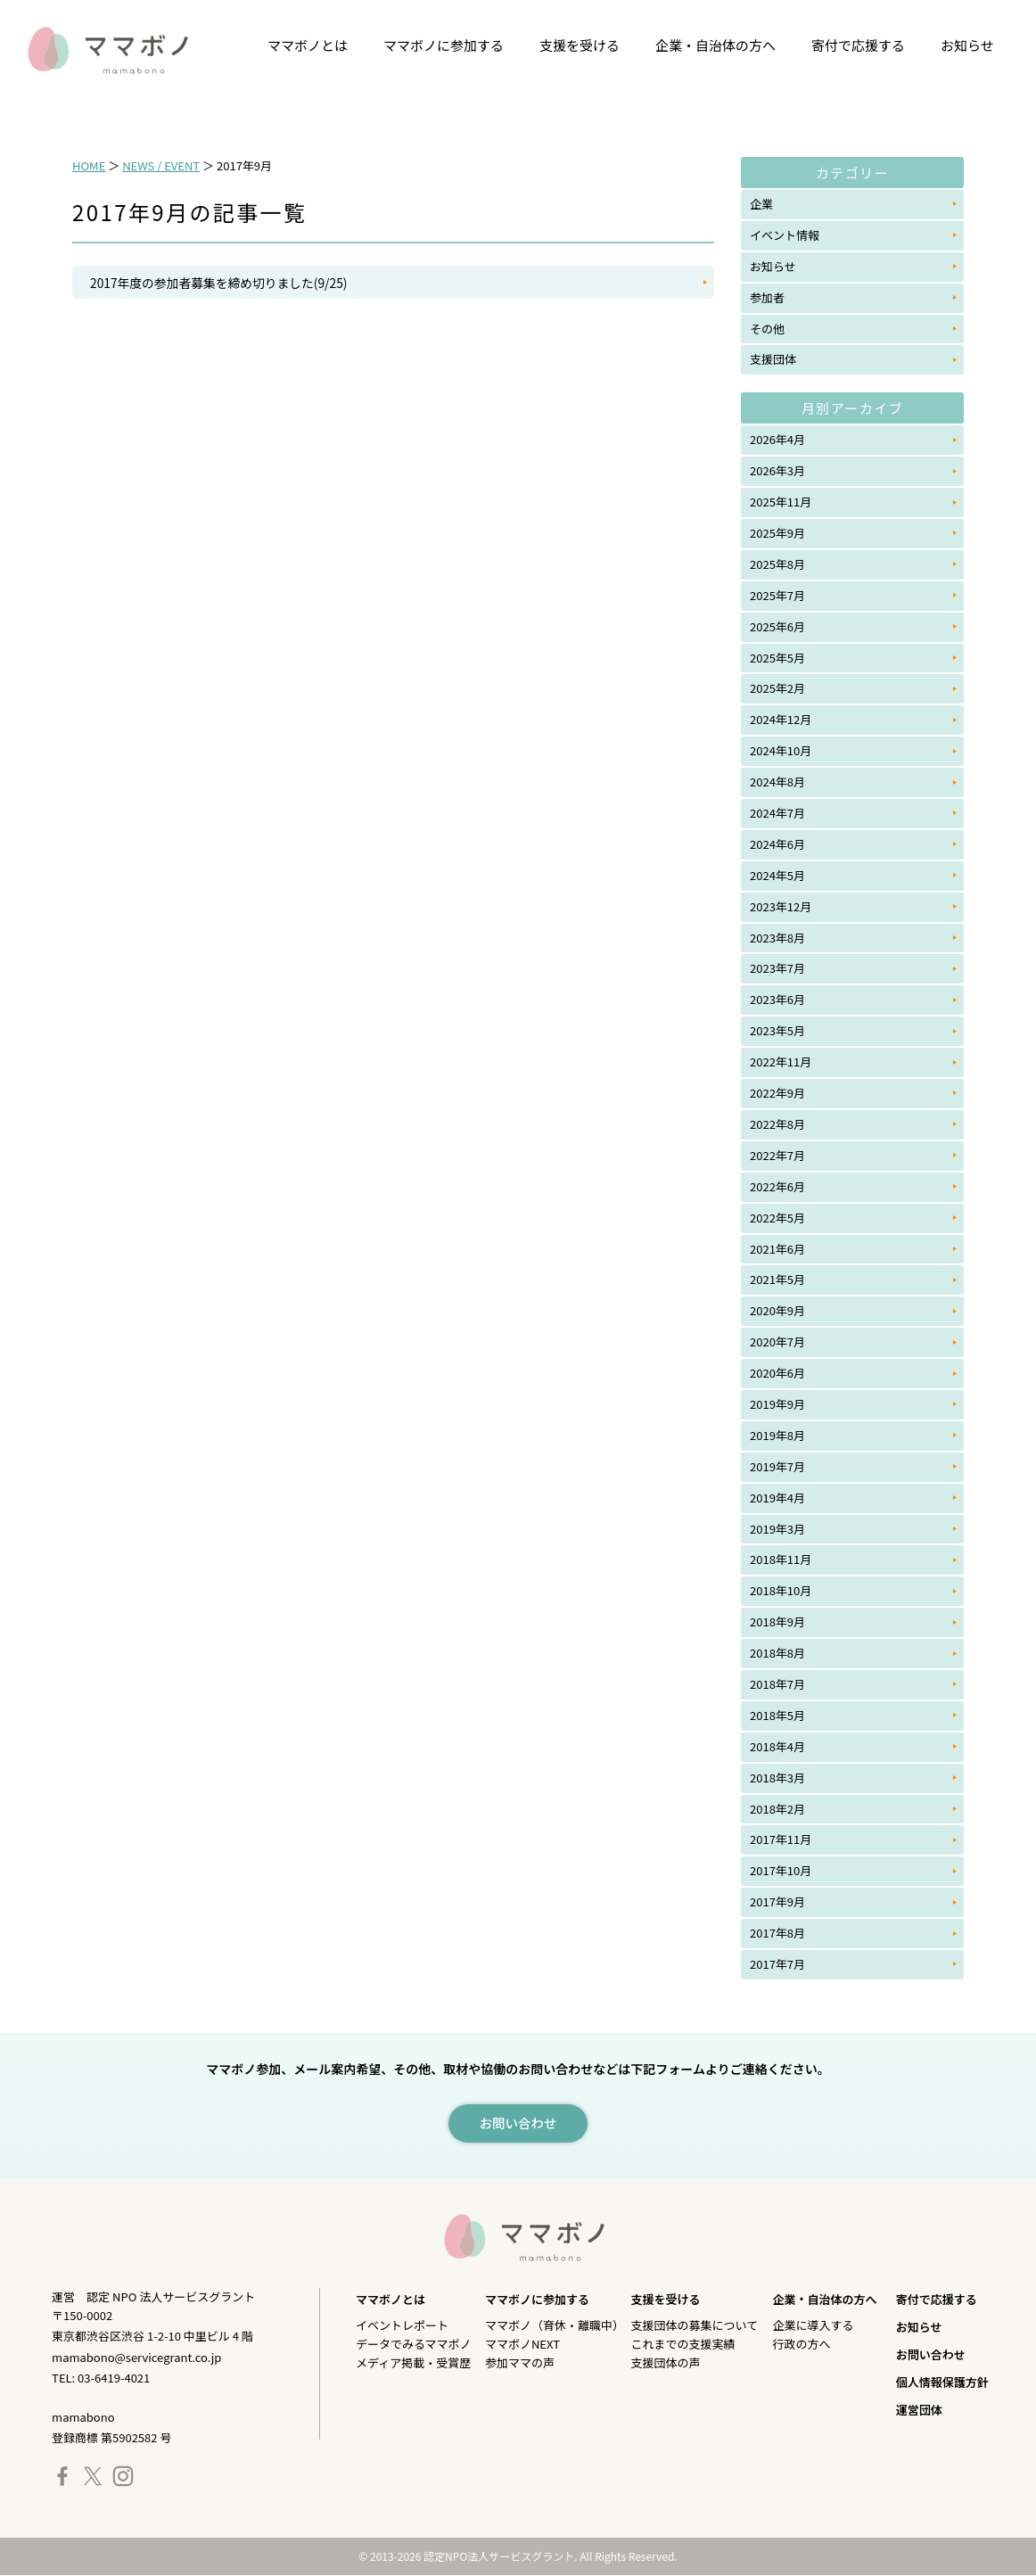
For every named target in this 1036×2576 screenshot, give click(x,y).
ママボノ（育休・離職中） (554, 2325)
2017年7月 (777, 1963)
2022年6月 (777, 1186)
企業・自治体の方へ (715, 45)
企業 (761, 203)
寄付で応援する (858, 45)
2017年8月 (777, 1932)
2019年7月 (777, 1466)
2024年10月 (780, 750)
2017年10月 (780, 1870)
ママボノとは (307, 45)
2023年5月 (777, 1030)
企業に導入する (812, 2325)
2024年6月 (777, 843)
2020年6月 (777, 1372)
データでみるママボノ (413, 2344)
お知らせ (967, 45)
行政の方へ (801, 2344)
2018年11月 (780, 1559)
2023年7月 (777, 967)
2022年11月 (780, 1061)
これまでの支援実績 (683, 2344)
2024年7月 (777, 812)
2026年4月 (777, 439)
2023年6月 (777, 999)
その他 (767, 328)
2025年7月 (777, 595)
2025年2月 (777, 687)
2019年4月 (777, 1497)
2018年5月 (777, 1715)
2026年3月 (777, 470)
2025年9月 (777, 532)
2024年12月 (780, 719)
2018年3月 (777, 1777)
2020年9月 (777, 1310)
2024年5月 (777, 875)
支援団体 (773, 358)
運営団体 (919, 2410)
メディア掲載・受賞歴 (413, 2363)
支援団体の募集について (695, 2325)
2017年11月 (780, 1839)
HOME (88, 165)
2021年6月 (777, 1248)
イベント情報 (784, 234)
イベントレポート (402, 2325)
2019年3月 (777, 1528)
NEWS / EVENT (161, 165)
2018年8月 (777, 1652)
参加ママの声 (520, 2363)
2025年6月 (777, 626)
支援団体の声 (666, 2363)
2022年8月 (777, 1123)
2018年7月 (777, 1683)
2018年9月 (777, 1621)
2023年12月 (780, 906)
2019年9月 (777, 1403)
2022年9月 (777, 1092)
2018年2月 (777, 1808)
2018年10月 (780, 1590)
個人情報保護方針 (942, 2382)
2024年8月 (777, 781)
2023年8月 (777, 937)
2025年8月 (777, 564)
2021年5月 (777, 1279)
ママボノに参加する (443, 45)
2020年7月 (777, 1341)
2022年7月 (777, 1155)
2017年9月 (777, 1901)
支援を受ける (579, 45)
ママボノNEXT (522, 2344)
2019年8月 (777, 1435)
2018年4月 (777, 1746)
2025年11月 (780, 501)
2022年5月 (777, 1217)
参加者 (767, 297)
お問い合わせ (931, 2355)
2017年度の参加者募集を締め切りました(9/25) (220, 283)
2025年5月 (777, 657)
